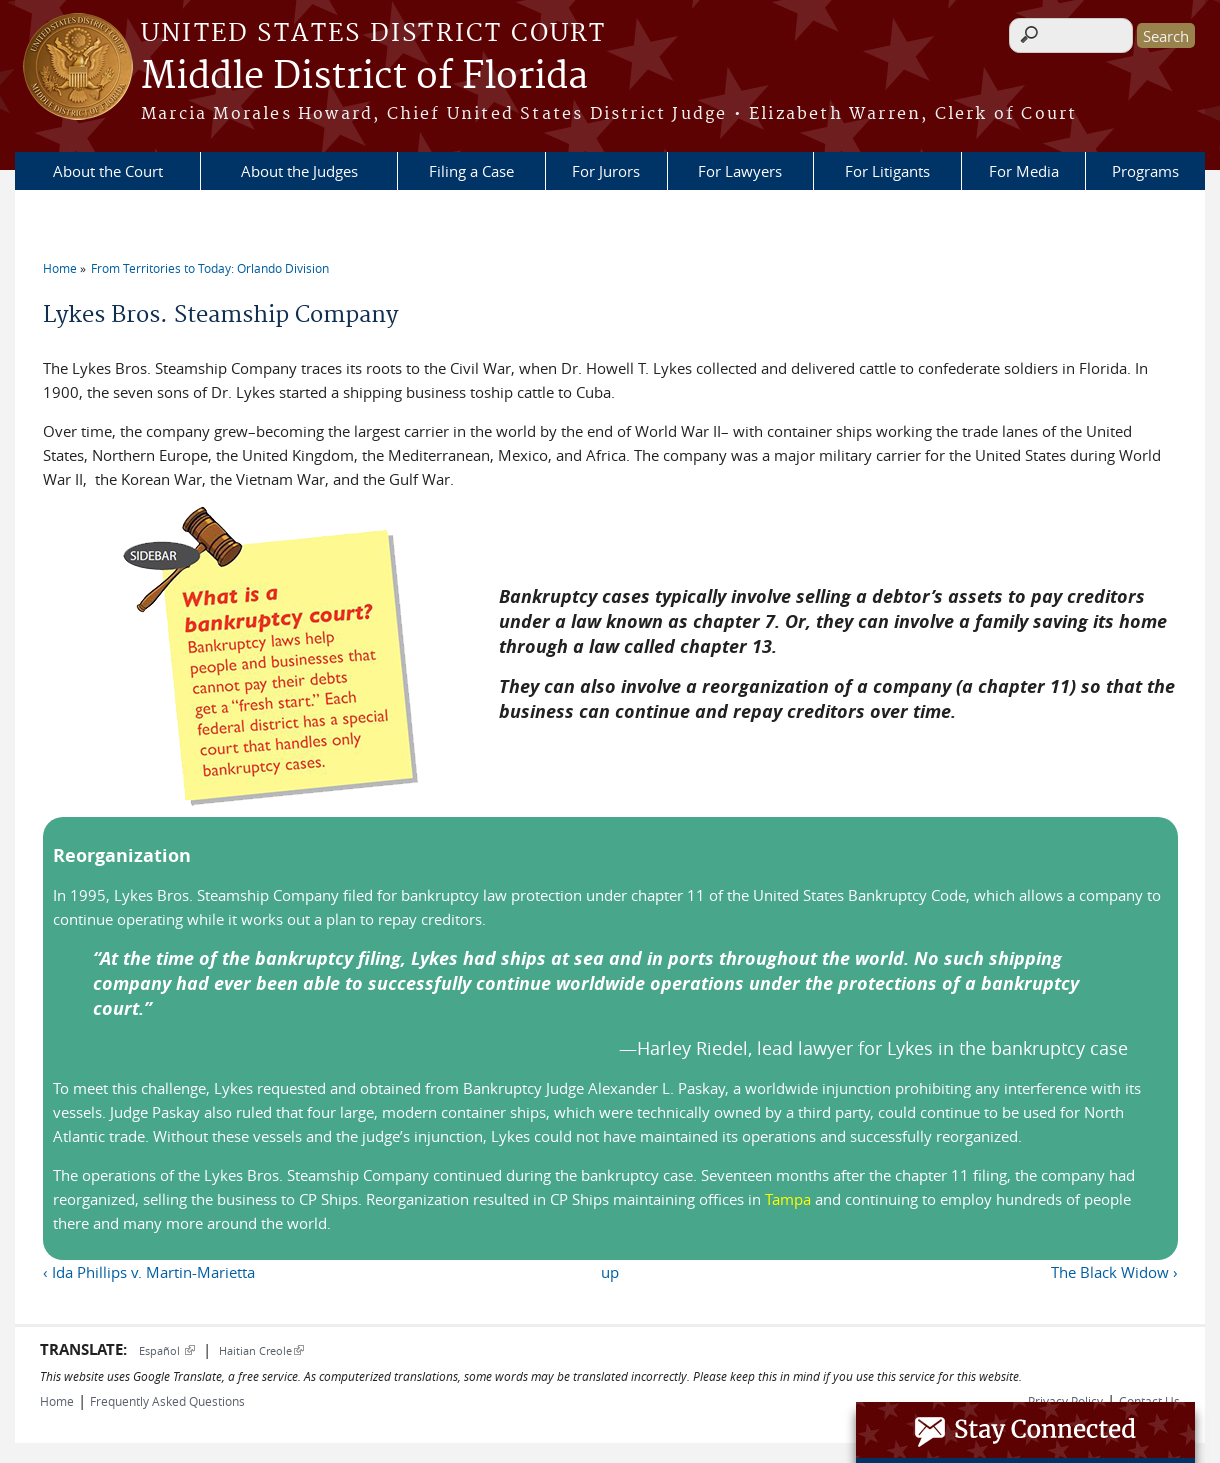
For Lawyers (740, 171)
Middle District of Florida (364, 77)
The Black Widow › (1114, 1272)
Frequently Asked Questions (167, 1401)
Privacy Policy (1065, 1401)
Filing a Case (471, 171)
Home (60, 268)
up (610, 1272)
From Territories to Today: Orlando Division (210, 268)
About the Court (108, 171)
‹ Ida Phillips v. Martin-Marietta (149, 1272)
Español (167, 1350)
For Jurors (606, 171)
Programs (1145, 171)
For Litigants (887, 171)
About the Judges (299, 171)
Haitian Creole (261, 1350)
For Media (1024, 171)
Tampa (788, 1199)
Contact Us (1149, 1401)
